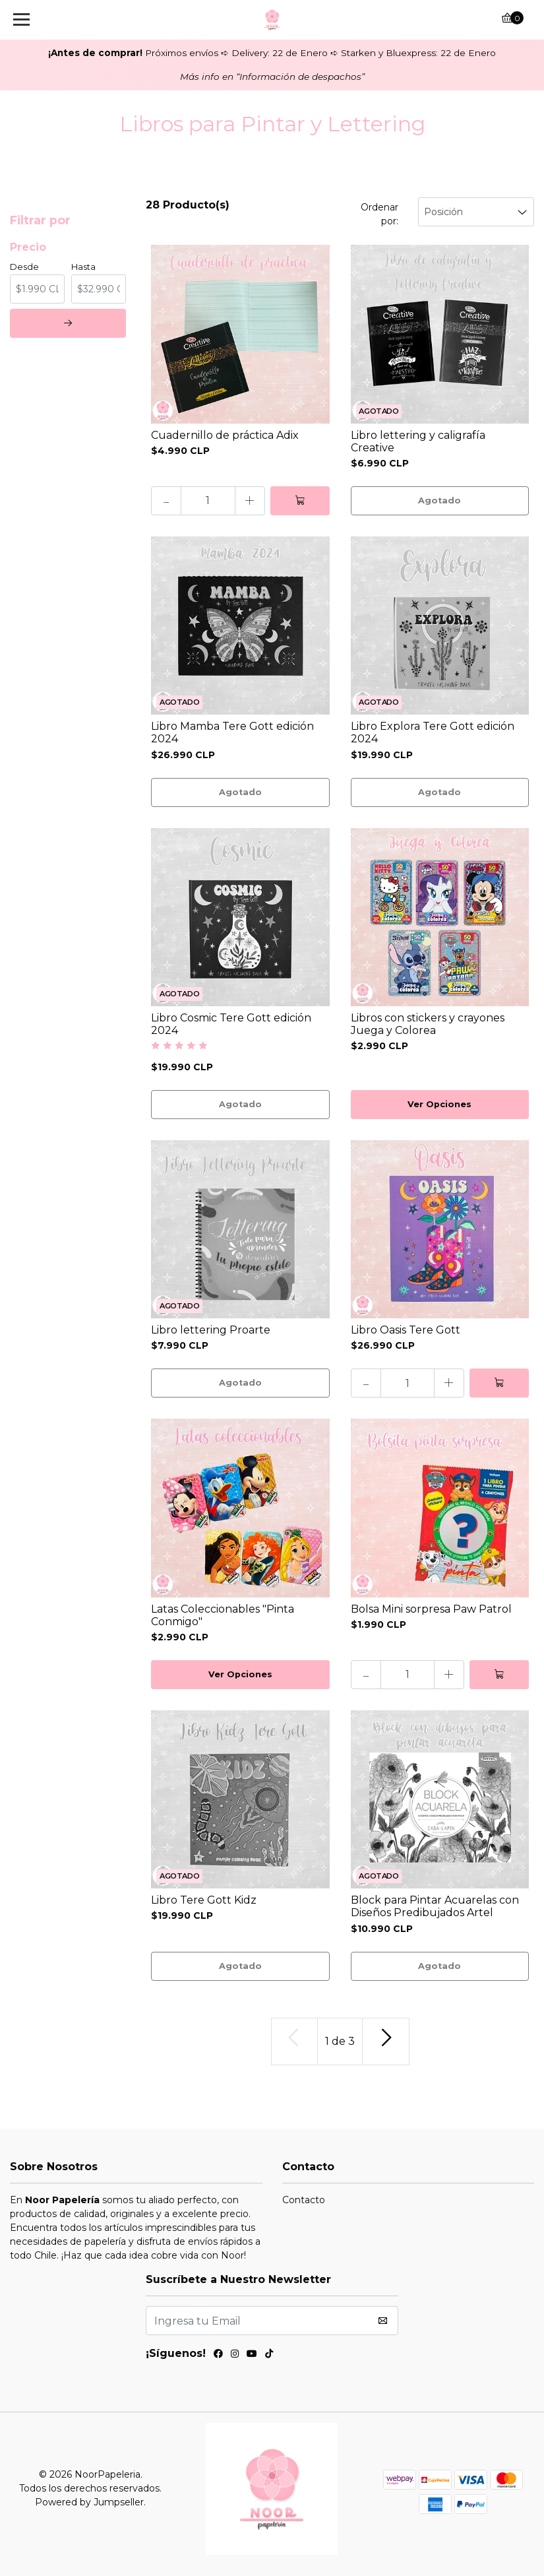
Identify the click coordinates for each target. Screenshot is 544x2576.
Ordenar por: (379, 214)
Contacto (303, 2200)
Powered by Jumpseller (89, 2502)
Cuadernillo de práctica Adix (225, 435)
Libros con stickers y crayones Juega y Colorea (427, 1024)
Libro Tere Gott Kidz (204, 1900)
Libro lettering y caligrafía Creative (418, 441)
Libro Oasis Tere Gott (405, 1330)
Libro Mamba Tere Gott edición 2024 (232, 732)
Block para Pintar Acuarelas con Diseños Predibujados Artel (435, 1906)
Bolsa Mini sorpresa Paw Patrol (431, 1609)
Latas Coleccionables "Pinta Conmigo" (222, 1615)
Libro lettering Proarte (210, 1330)
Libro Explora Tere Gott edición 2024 (432, 732)
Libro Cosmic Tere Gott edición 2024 (231, 1024)
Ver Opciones (439, 1104)
